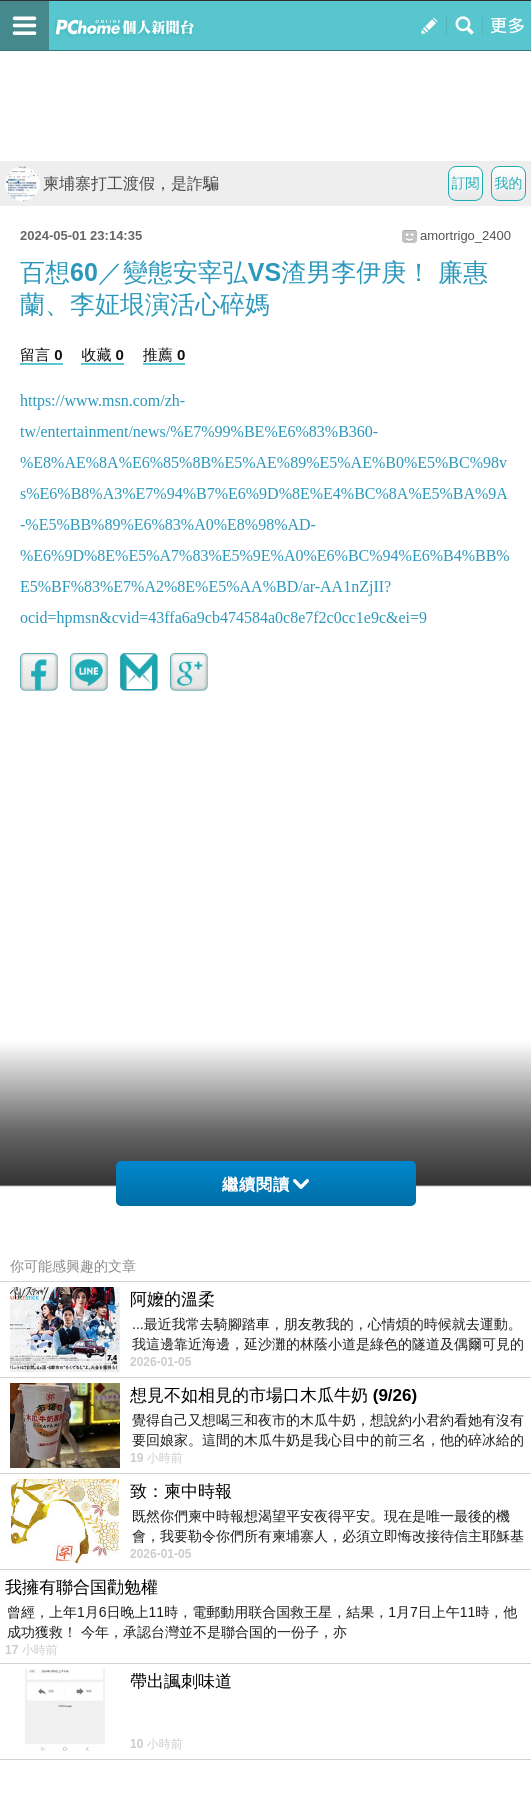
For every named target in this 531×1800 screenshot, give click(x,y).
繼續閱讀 (265, 1184)
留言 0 (41, 354)
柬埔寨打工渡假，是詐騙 (112, 183)
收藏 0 (102, 354)
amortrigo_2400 (465, 235)
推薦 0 (164, 354)
